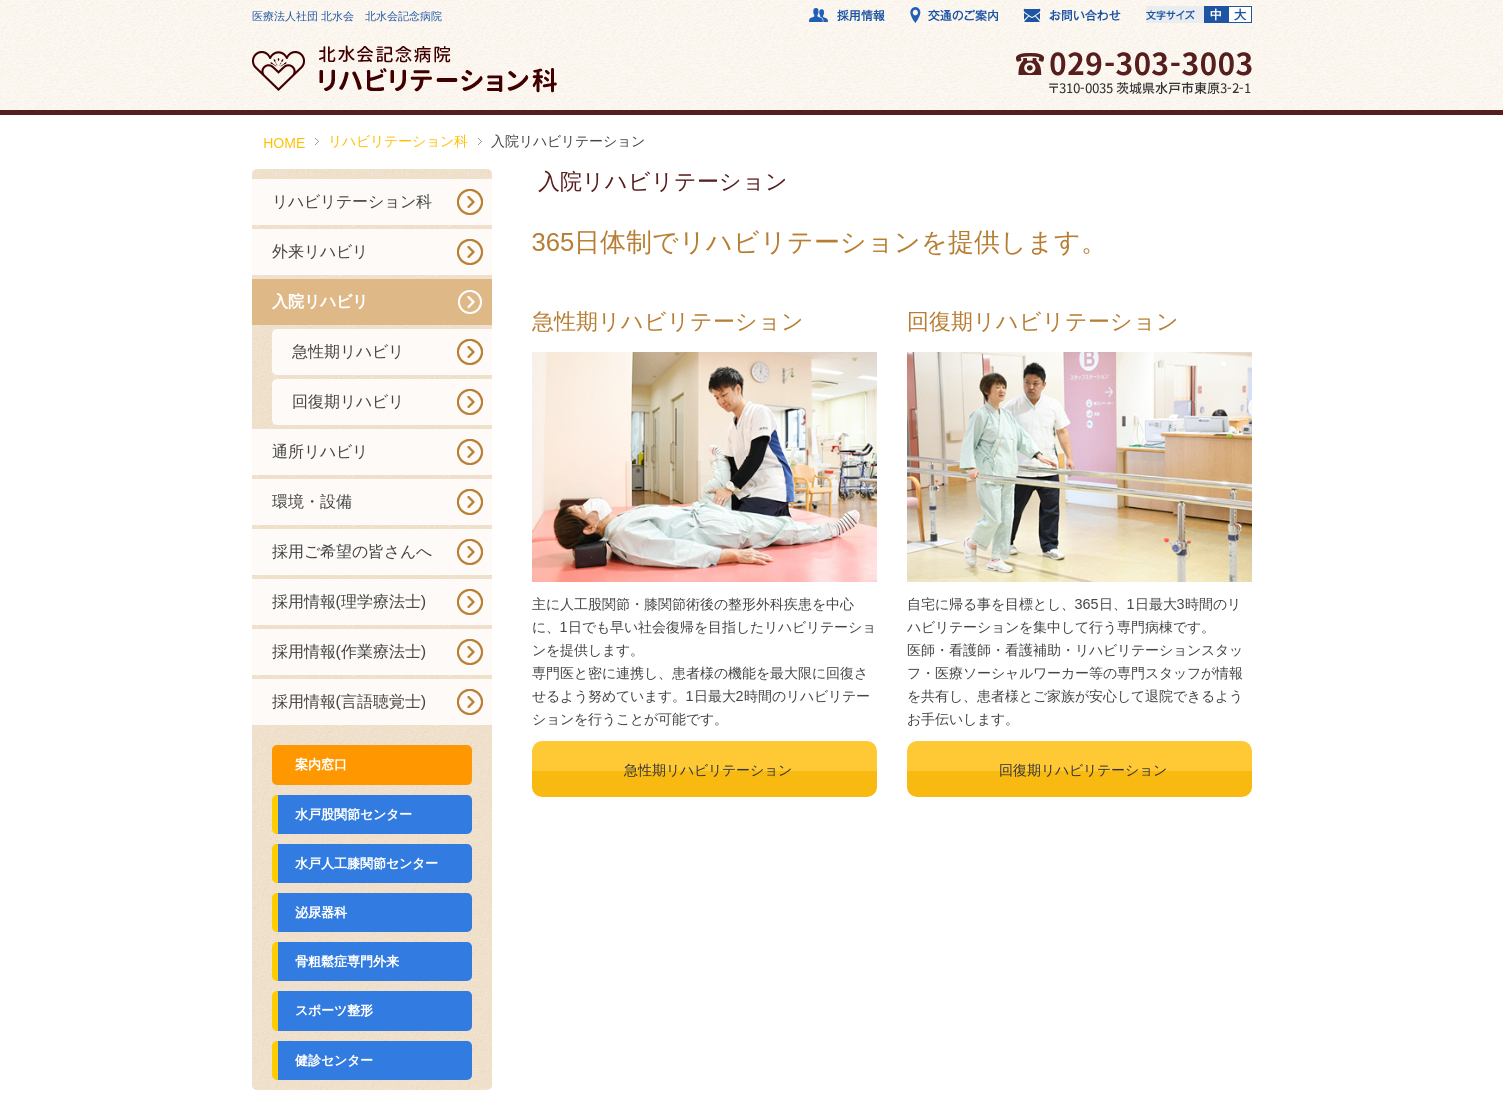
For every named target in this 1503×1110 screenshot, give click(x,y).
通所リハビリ (320, 451)
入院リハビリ (320, 301)
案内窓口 (321, 764)
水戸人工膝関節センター (366, 863)
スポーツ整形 (334, 1010)
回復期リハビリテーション (1083, 770)
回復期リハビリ (348, 401)
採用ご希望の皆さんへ (352, 551)
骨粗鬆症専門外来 (347, 961)
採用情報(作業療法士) (349, 651)
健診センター (334, 1060)
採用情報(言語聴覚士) (349, 701)
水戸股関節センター (353, 814)
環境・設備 (312, 501)
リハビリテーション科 (398, 141)
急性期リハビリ (348, 351)
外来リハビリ (320, 251)
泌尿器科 (321, 912)
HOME (284, 143)
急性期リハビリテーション (708, 770)
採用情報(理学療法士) (349, 601)
